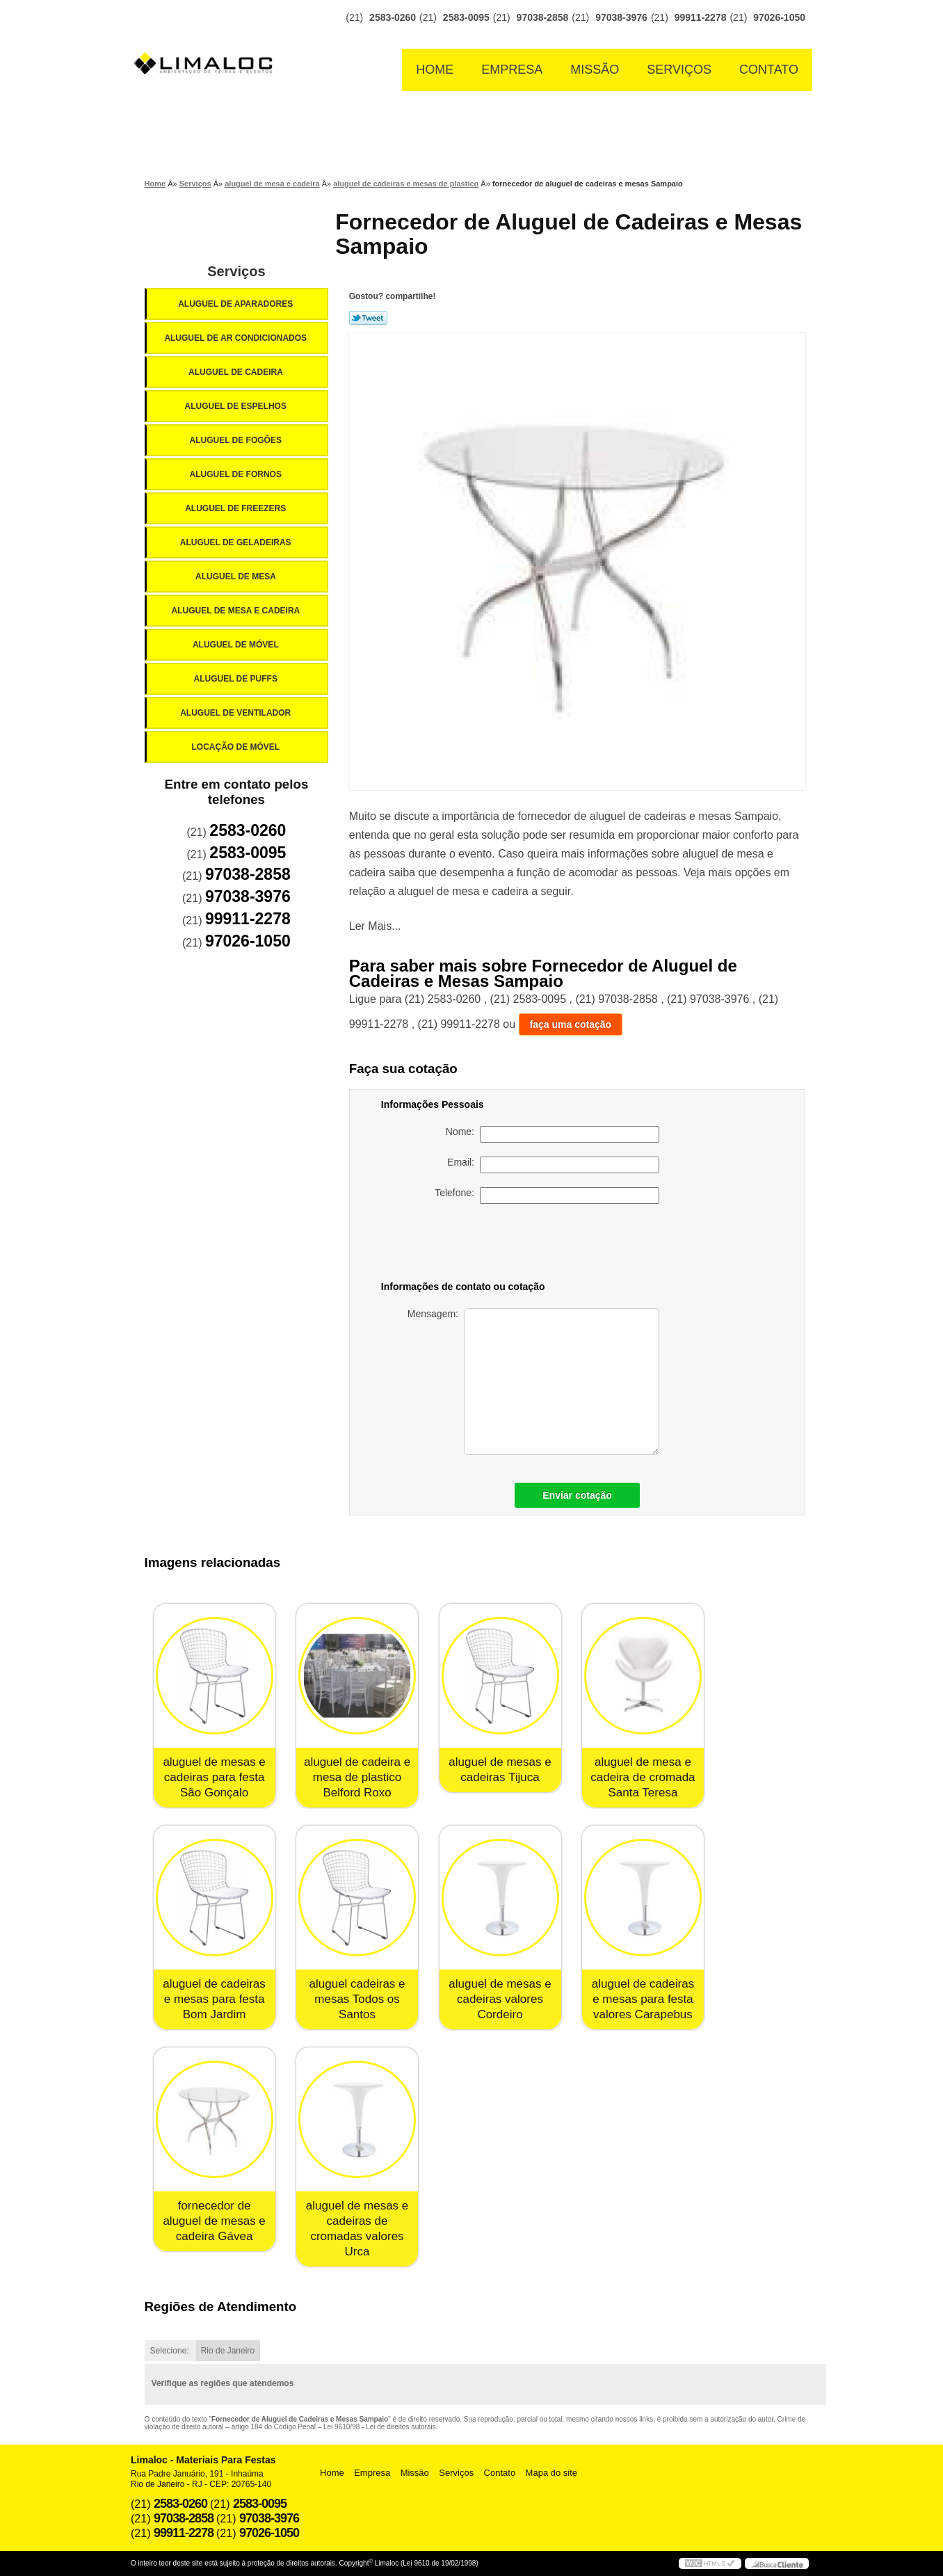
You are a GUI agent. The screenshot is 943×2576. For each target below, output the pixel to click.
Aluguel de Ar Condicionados (236, 338)
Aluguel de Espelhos (236, 406)
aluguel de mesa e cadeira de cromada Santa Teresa (642, 1777)
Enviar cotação (577, 1495)
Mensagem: (533, 1381)
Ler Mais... (375, 926)
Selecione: (169, 2351)
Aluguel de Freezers (236, 508)
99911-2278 (701, 17)
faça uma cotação (571, 1024)
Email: (553, 1165)
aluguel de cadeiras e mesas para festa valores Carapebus (643, 1999)
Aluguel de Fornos (236, 474)
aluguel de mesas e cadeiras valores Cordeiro (500, 1999)
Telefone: (547, 1195)
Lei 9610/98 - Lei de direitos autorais (379, 2427)
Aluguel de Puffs (236, 679)
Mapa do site (551, 2473)
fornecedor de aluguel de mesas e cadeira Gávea (214, 2221)
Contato (768, 70)
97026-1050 (779, 17)
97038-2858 (543, 17)
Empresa (511, 70)
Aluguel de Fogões (236, 440)
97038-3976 (621, 17)
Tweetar (368, 318)
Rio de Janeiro (228, 2351)
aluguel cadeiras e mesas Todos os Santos (357, 1999)
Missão (594, 70)
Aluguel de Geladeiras (236, 542)
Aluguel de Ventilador (236, 713)
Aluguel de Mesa (236, 576)
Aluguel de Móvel (237, 645)
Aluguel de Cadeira (236, 372)
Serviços (679, 70)
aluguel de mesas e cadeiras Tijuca (500, 1769)
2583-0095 (466, 17)
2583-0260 (392, 17)
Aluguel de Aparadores (236, 304)
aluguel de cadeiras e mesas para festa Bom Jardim (214, 1999)
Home (434, 70)
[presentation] (562, 1245)
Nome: (552, 1134)
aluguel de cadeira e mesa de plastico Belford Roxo (357, 1777)
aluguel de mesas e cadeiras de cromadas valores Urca (357, 2228)
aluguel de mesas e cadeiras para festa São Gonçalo (214, 1777)
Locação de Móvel (236, 747)
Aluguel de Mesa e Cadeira (237, 610)
